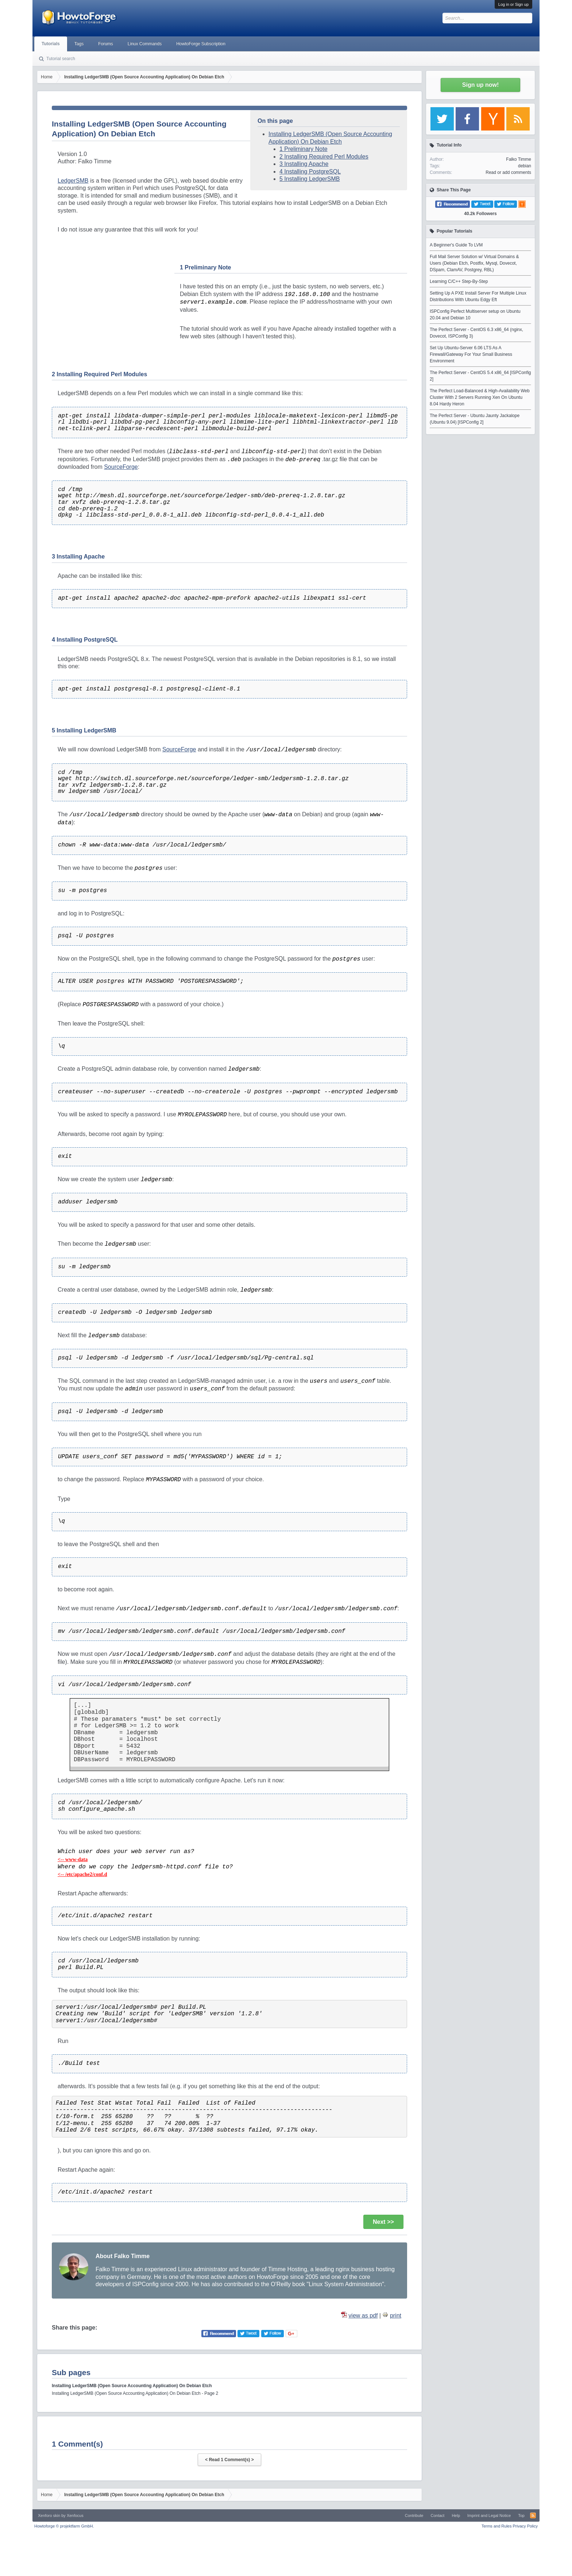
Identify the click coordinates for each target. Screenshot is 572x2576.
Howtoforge (64, 2526)
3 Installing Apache (303, 164)
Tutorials (51, 43)
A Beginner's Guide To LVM (456, 245)
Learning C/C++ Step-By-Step (459, 281)
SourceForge (121, 467)
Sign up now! (480, 85)
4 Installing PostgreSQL (310, 171)
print (395, 2315)
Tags (79, 43)
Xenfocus (75, 2515)
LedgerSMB (73, 181)
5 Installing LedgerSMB (309, 179)
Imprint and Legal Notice (489, 2515)
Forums (105, 43)
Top (521, 2515)
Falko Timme (518, 159)
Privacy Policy (525, 2526)
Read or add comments (508, 172)
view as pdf (363, 2315)
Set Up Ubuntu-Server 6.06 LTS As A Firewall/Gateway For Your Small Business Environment (471, 354)
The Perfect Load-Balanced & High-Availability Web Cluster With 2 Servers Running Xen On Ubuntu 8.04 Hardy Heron (480, 397)
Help (456, 2515)
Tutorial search (60, 58)
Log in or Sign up (513, 4)
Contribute (414, 2515)
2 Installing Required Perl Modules (323, 156)
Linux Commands (145, 43)
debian (524, 165)
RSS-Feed (533, 2515)
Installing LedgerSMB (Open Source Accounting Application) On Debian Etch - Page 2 (135, 2393)
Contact (437, 2515)
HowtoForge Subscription (200, 43)
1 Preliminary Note (303, 149)
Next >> (383, 2222)
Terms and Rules (497, 2526)
